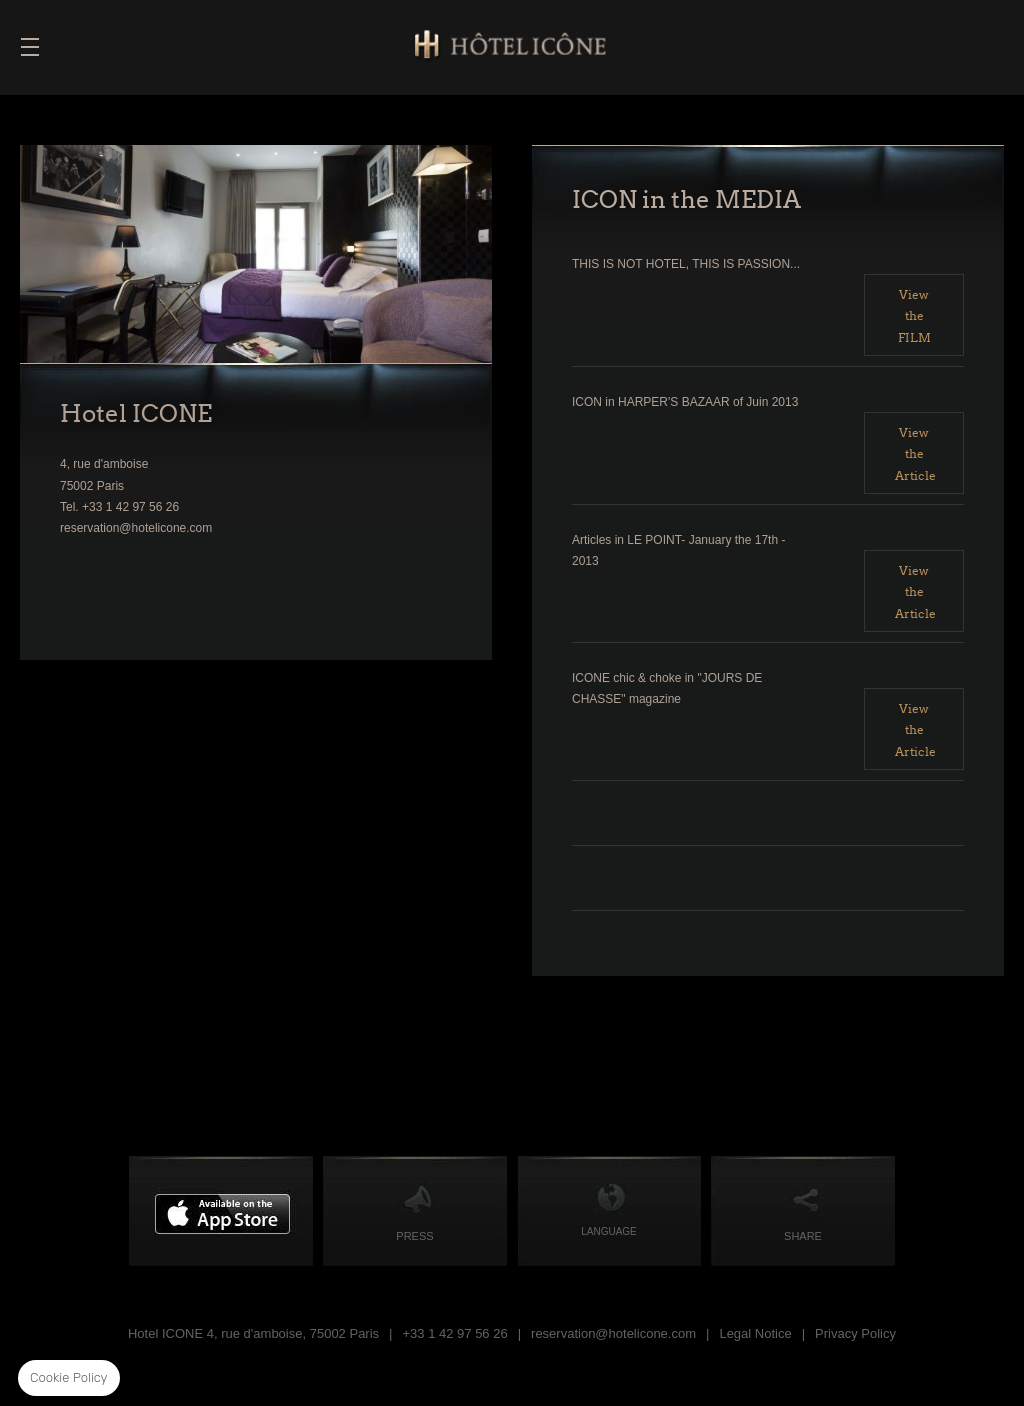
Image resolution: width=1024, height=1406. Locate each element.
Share (803, 1236)
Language (609, 1231)
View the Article (915, 454)
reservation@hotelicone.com (613, 1333)
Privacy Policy (855, 1333)
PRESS (414, 1236)
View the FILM (914, 316)
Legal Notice (755, 1333)
